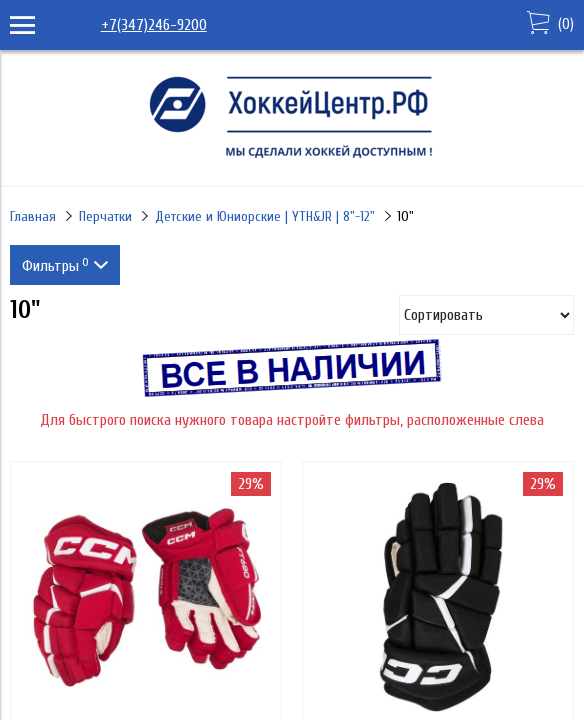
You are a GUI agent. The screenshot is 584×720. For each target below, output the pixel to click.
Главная (33, 216)
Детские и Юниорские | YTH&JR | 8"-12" (265, 216)
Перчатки (105, 216)
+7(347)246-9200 (154, 25)
